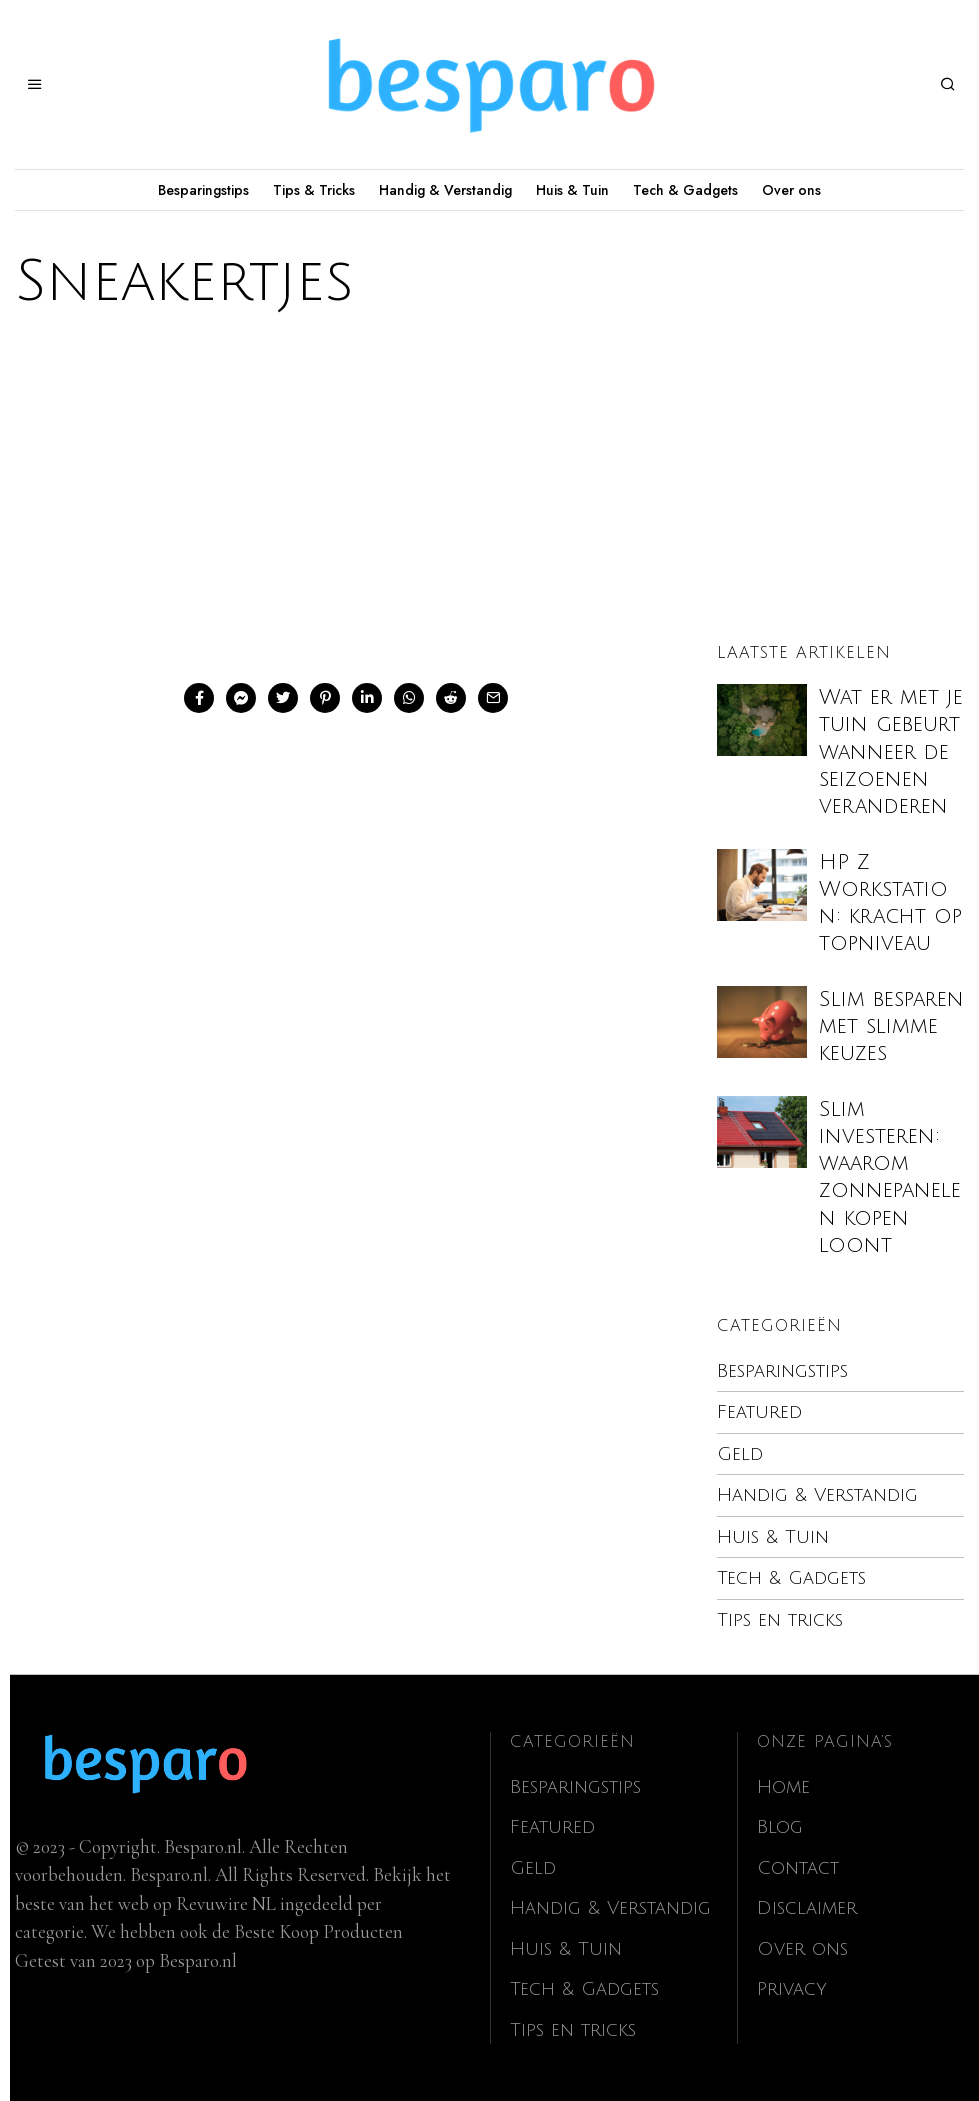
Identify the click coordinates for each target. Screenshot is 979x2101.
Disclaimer (808, 1908)
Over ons (791, 190)
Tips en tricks (782, 1620)
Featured (759, 1412)
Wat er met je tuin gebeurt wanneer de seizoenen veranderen (891, 752)
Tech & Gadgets (685, 190)
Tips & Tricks (314, 190)
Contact (799, 1868)
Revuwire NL (226, 1903)
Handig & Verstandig (445, 190)
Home (784, 1787)
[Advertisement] (489, 493)
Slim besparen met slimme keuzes (891, 1026)
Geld (740, 1454)
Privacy (793, 1989)
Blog (781, 1827)
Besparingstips (203, 190)
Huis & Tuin (572, 190)
